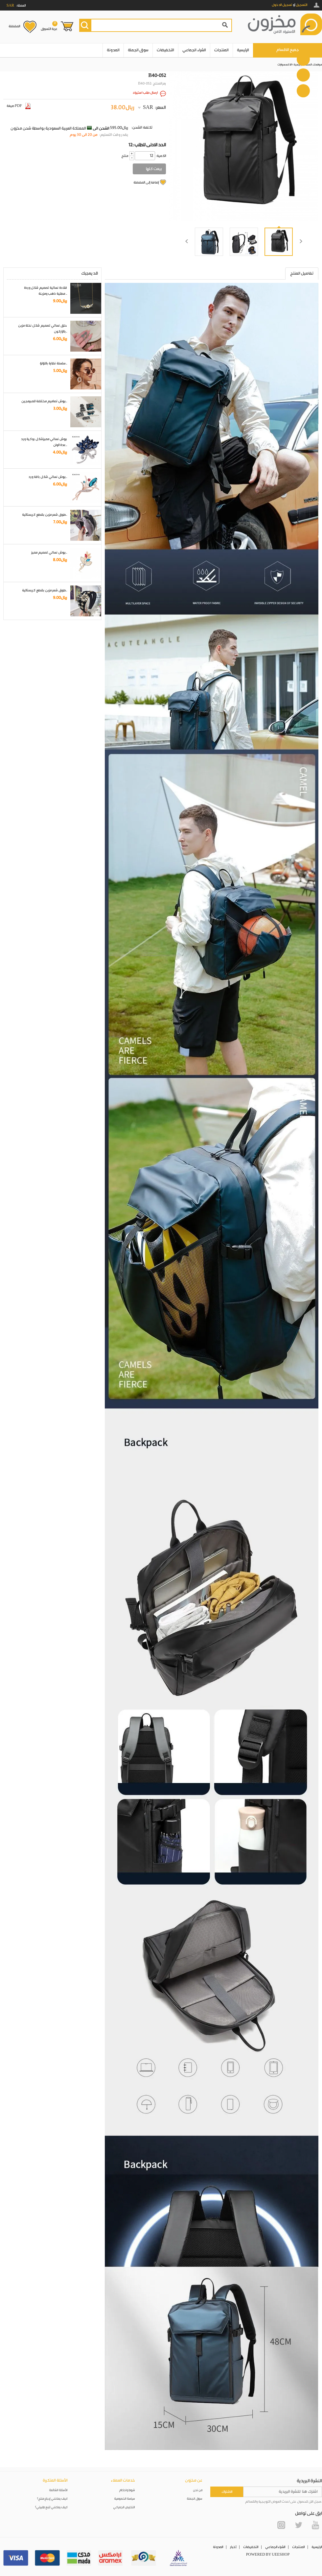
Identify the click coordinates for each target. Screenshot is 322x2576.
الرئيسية (243, 50)
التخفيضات (165, 50)
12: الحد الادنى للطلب (147, 145)
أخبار (233, 2547)
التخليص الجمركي (124, 2507)
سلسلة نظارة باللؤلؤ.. (53, 363)
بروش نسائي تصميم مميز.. (49, 553)
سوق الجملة (138, 50)
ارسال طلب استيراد (145, 93)
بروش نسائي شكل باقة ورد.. (48, 477)
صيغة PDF (19, 106)
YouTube (315, 2525)
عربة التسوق (49, 26)
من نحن (197, 2490)
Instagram (281, 2525)
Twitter (298, 2525)
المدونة (113, 50)
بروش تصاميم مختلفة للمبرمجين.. (44, 401)
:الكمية (161, 156)
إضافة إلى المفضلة (146, 183)
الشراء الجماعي (194, 50)
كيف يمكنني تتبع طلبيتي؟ (51, 2507)
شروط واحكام (127, 2490)
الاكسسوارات (284, 64)
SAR (148, 107)
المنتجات (221, 50)
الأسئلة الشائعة (58, 2490)
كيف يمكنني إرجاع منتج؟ (52, 2499)
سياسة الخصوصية (124, 2499)
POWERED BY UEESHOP (268, 2555)
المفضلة (14, 26)
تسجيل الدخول (282, 5)
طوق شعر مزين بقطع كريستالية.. (44, 515)
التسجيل (301, 5)
